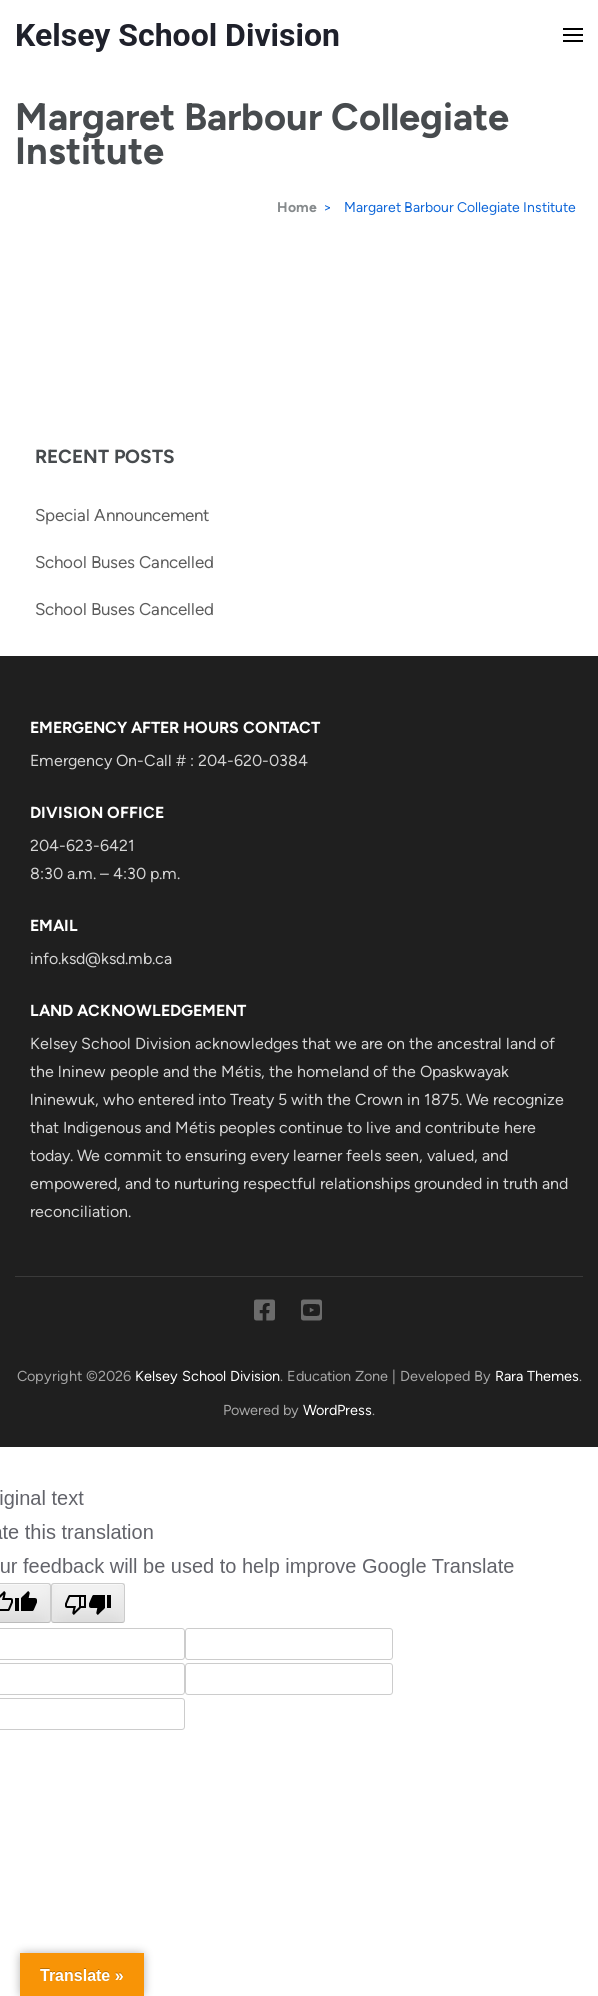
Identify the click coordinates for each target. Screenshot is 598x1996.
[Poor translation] (88, 1603)
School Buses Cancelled (124, 562)
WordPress (337, 1410)
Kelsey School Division (177, 35)
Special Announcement (122, 515)
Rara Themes (537, 1376)
